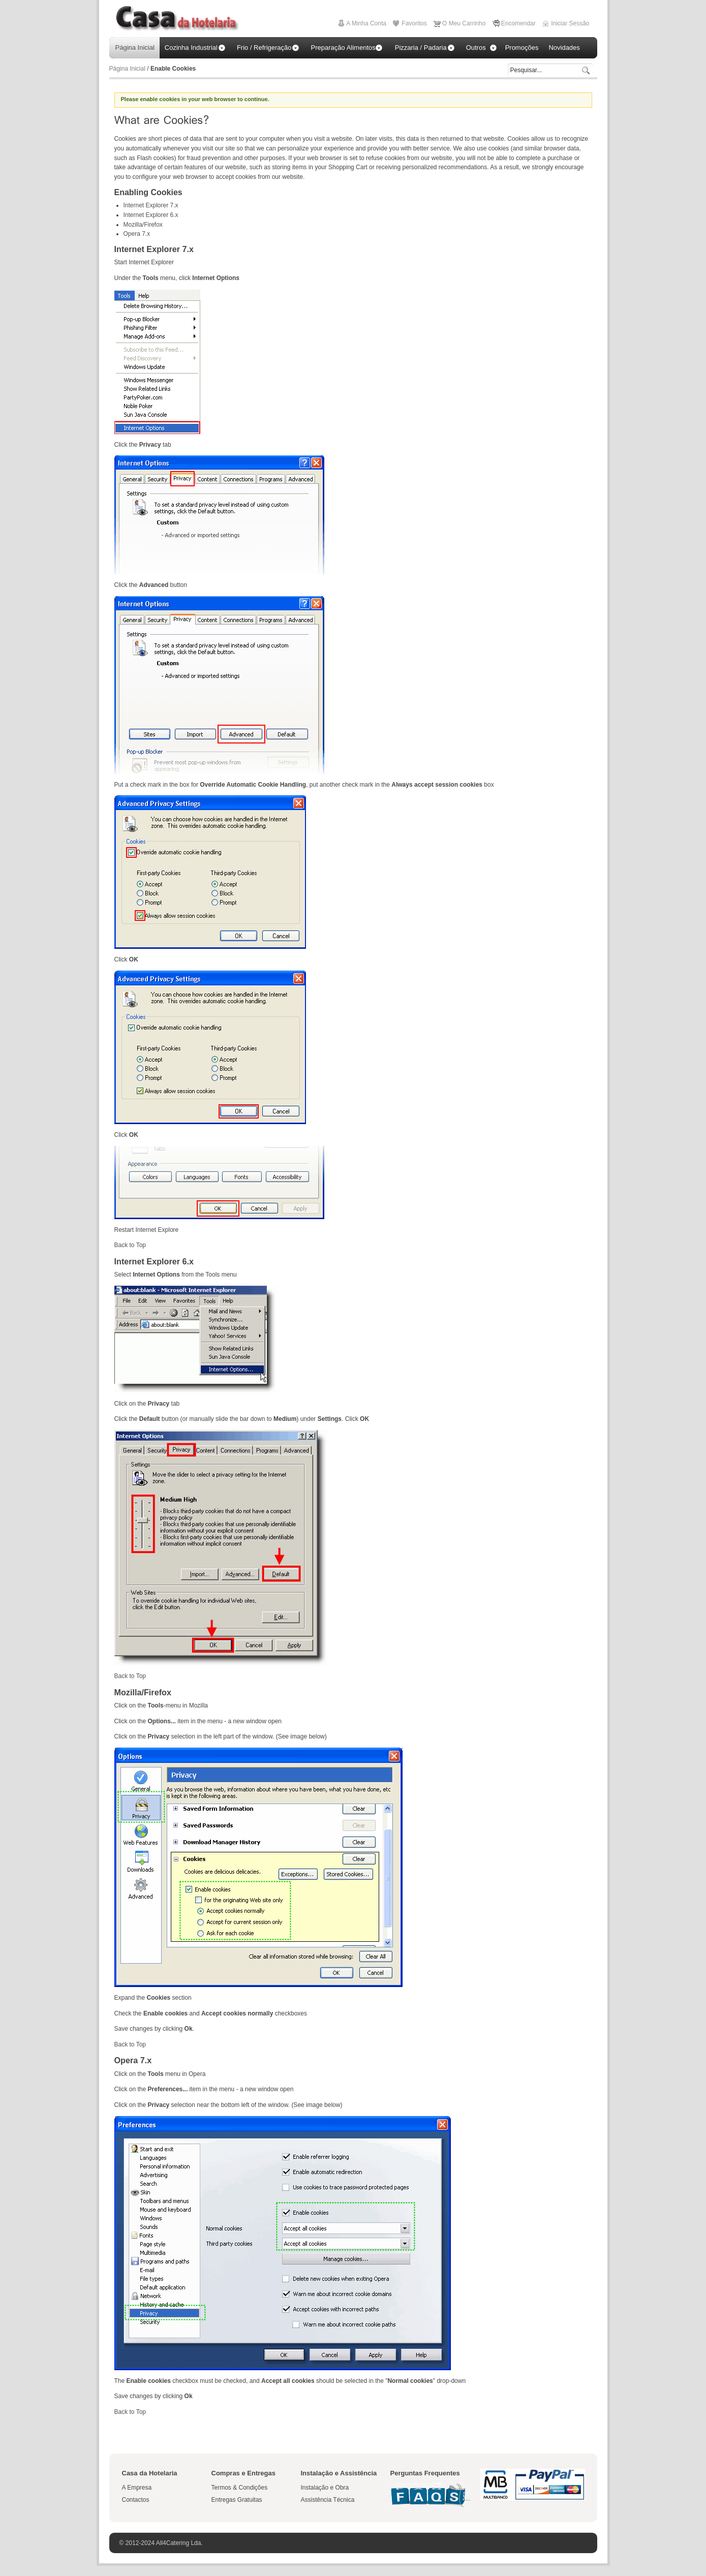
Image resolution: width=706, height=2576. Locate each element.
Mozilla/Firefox (143, 224)
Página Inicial (127, 68)
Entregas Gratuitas (236, 2499)
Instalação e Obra (325, 2487)
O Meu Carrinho (463, 23)
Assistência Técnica (328, 2499)
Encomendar (518, 23)
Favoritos (414, 23)
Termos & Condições (239, 2487)
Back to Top (130, 1245)
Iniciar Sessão (570, 23)
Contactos (135, 2499)
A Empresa (137, 2487)
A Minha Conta (366, 23)
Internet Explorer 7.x (151, 205)
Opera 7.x (137, 233)
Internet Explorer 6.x (151, 215)
